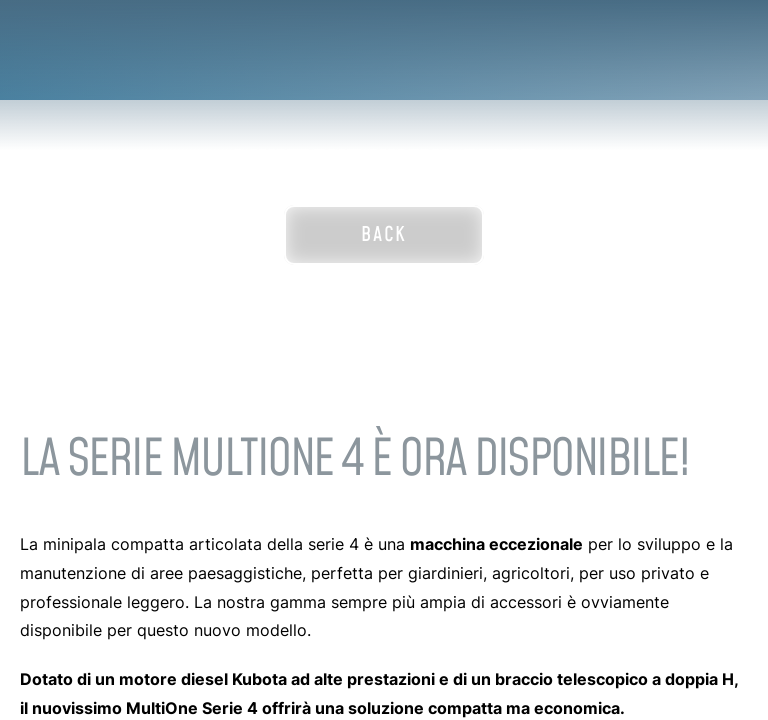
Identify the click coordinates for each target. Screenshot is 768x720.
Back (384, 235)
